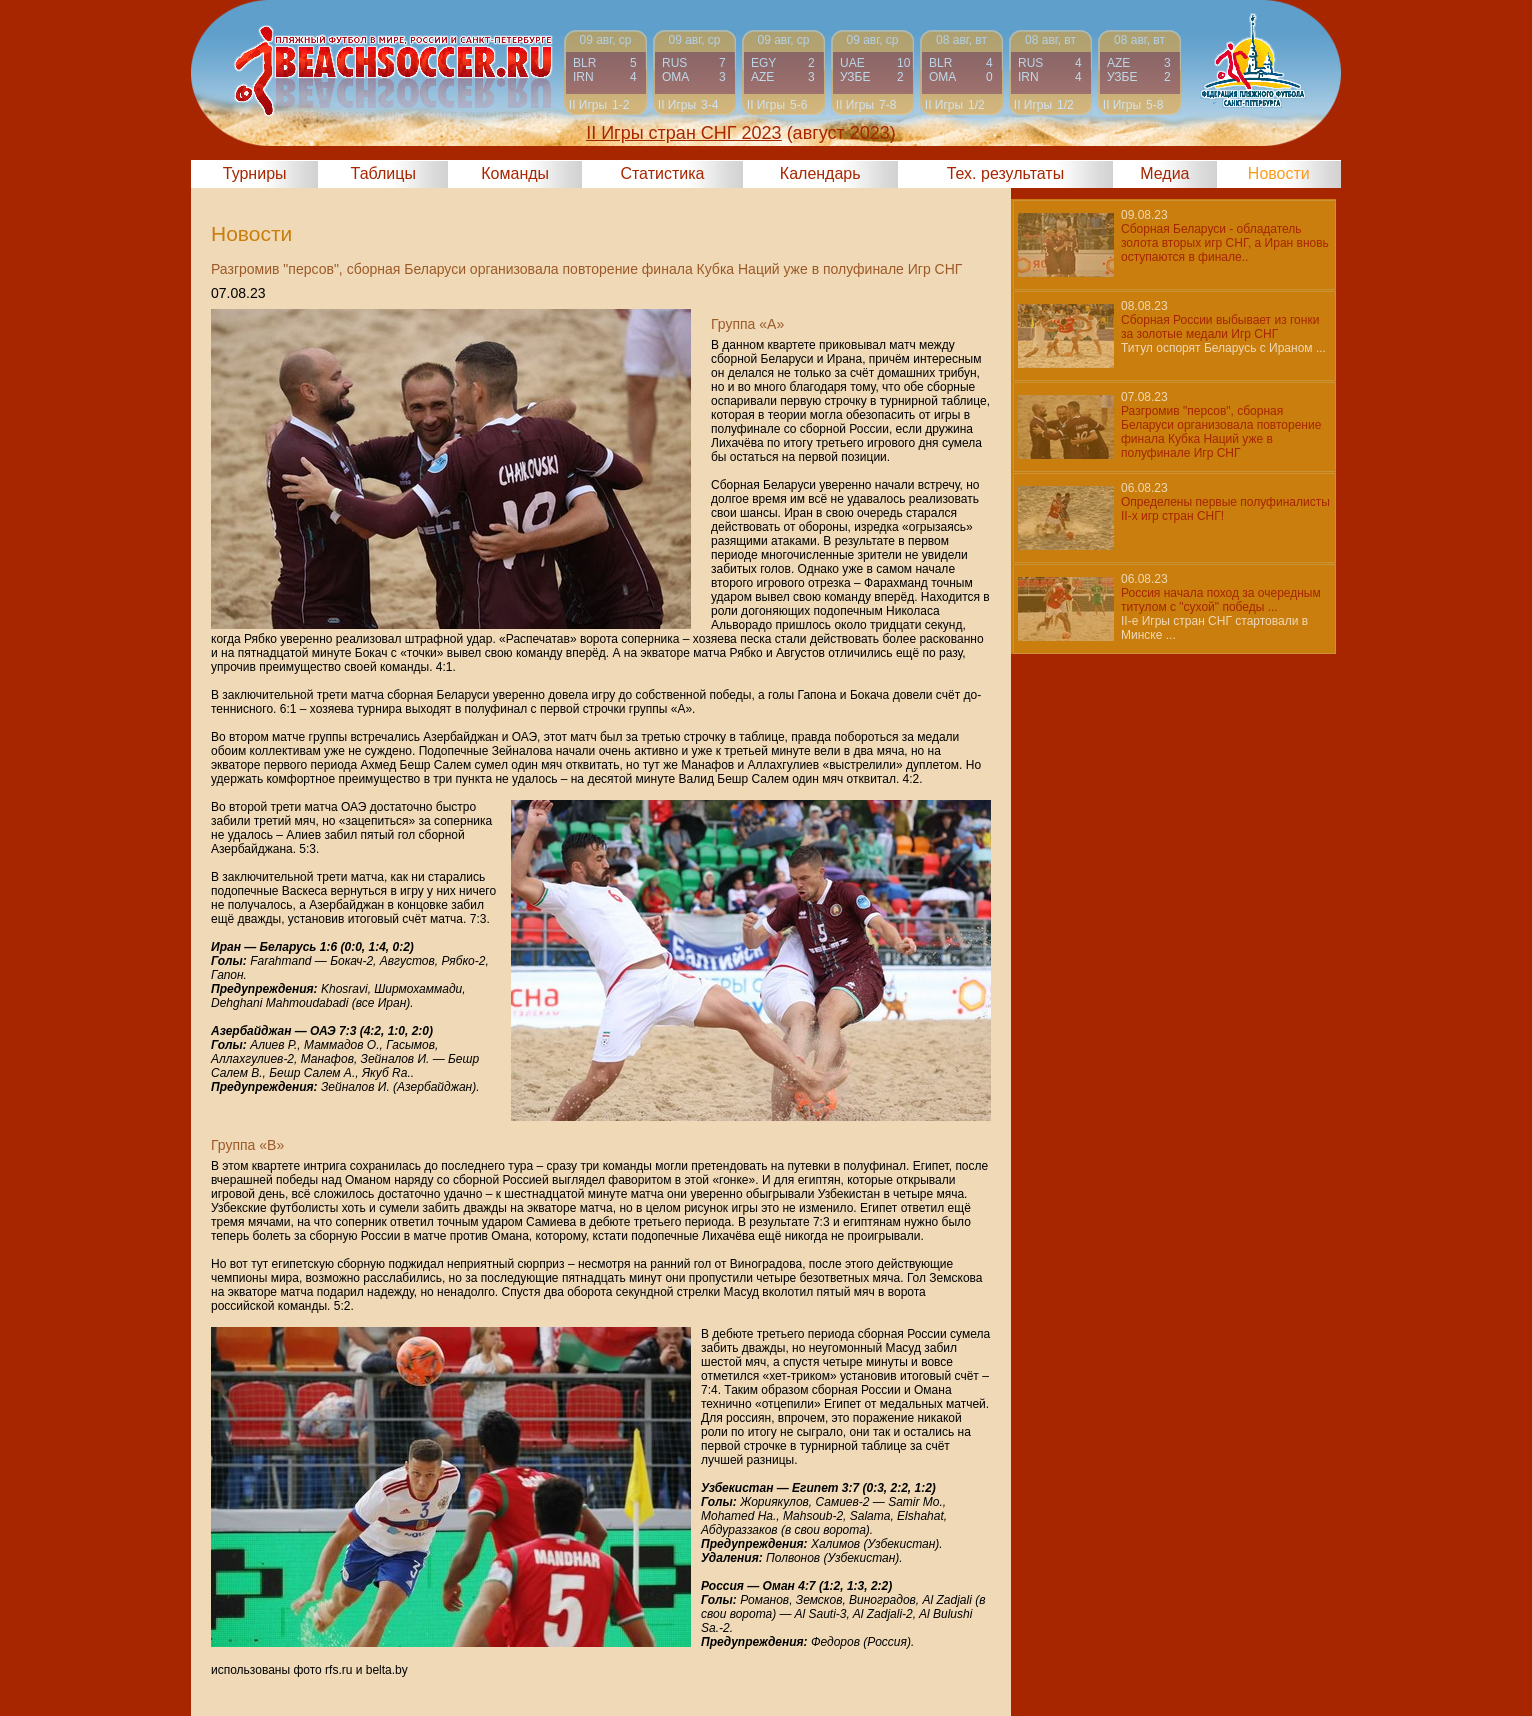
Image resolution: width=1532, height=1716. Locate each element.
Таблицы (383, 173)
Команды (515, 173)
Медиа (1164, 173)
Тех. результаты (1006, 173)
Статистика (662, 173)
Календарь (820, 173)
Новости (1279, 173)
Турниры (255, 173)
